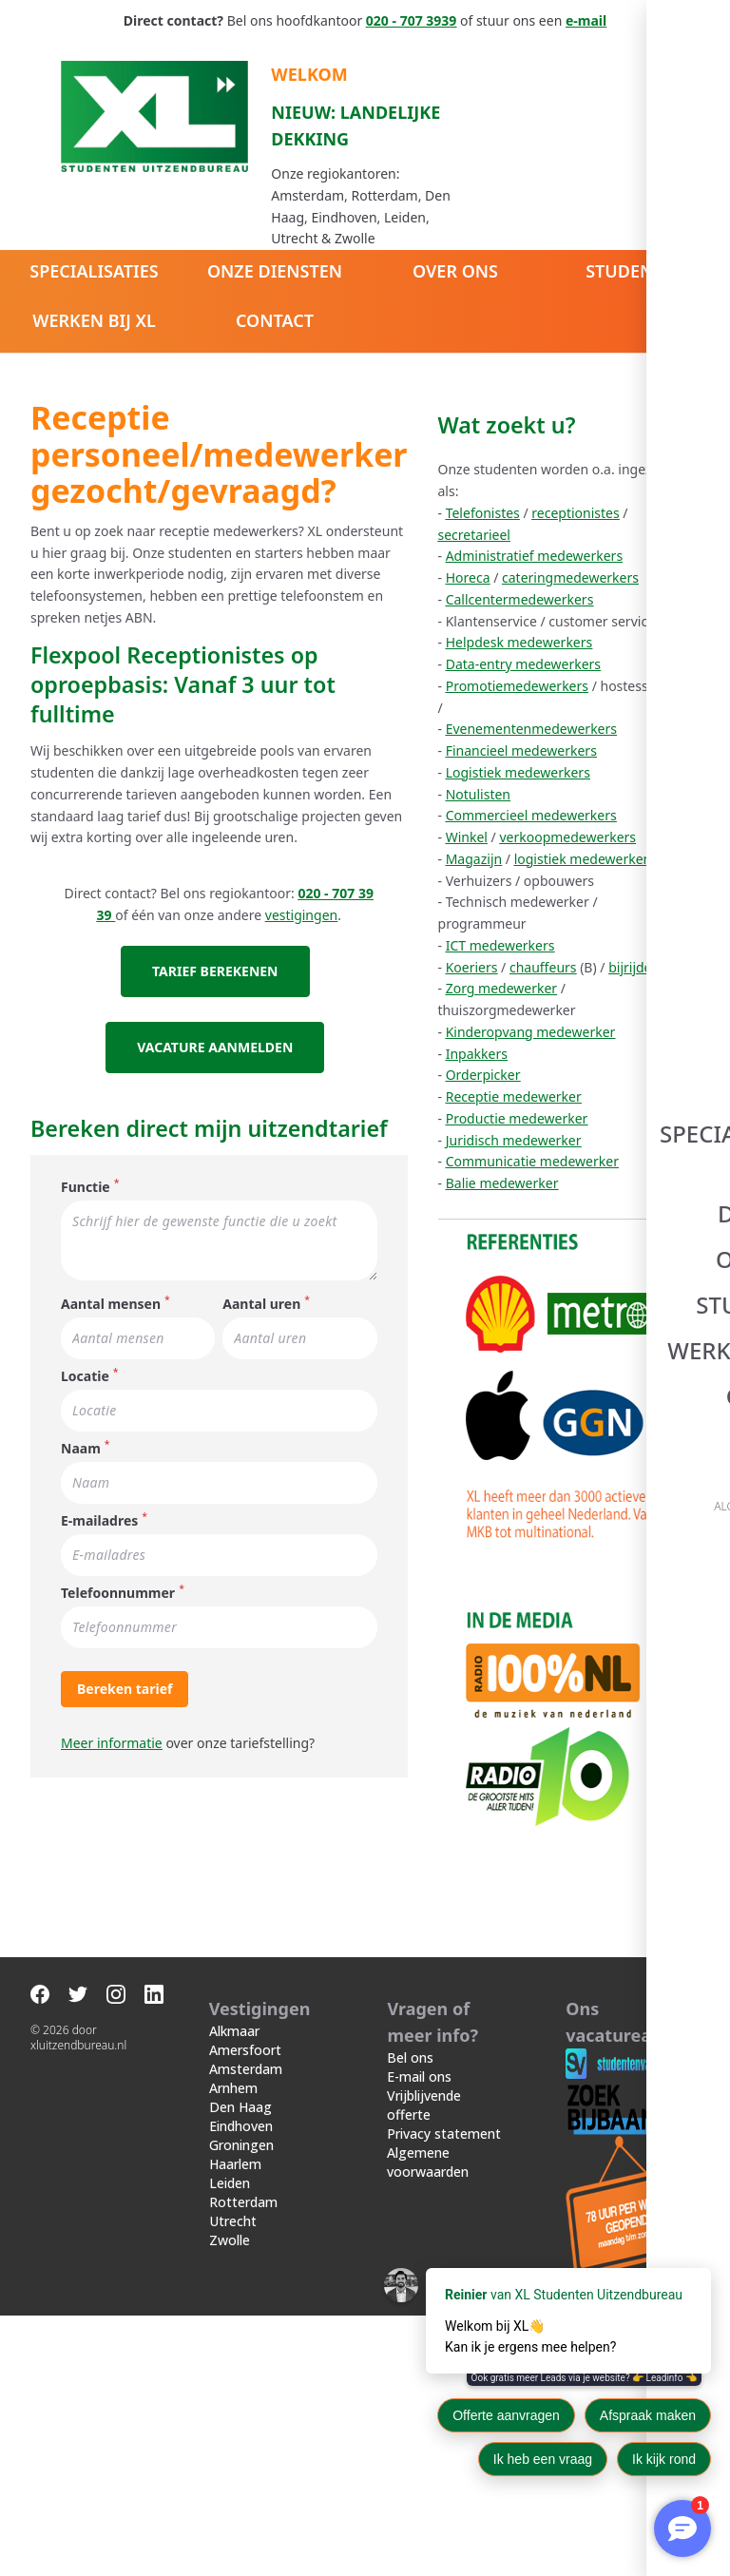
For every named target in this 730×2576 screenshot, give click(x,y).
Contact (275, 320)
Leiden (229, 2443)
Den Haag (240, 2367)
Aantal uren (297, 1259)
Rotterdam (243, 2462)
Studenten (636, 271)
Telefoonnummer (118, 1548)
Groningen (241, 2405)
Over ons (455, 271)
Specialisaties (93, 271)
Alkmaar (234, 2291)
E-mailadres (99, 1476)
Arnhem (233, 2348)
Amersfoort (245, 2310)
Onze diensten (274, 271)
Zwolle (229, 2500)
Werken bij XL (94, 320)
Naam (81, 1403)
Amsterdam (245, 2329)
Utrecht (233, 2481)
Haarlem (235, 2424)
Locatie (85, 1331)
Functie (85, 1142)
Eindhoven (241, 2386)
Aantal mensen (111, 1259)
